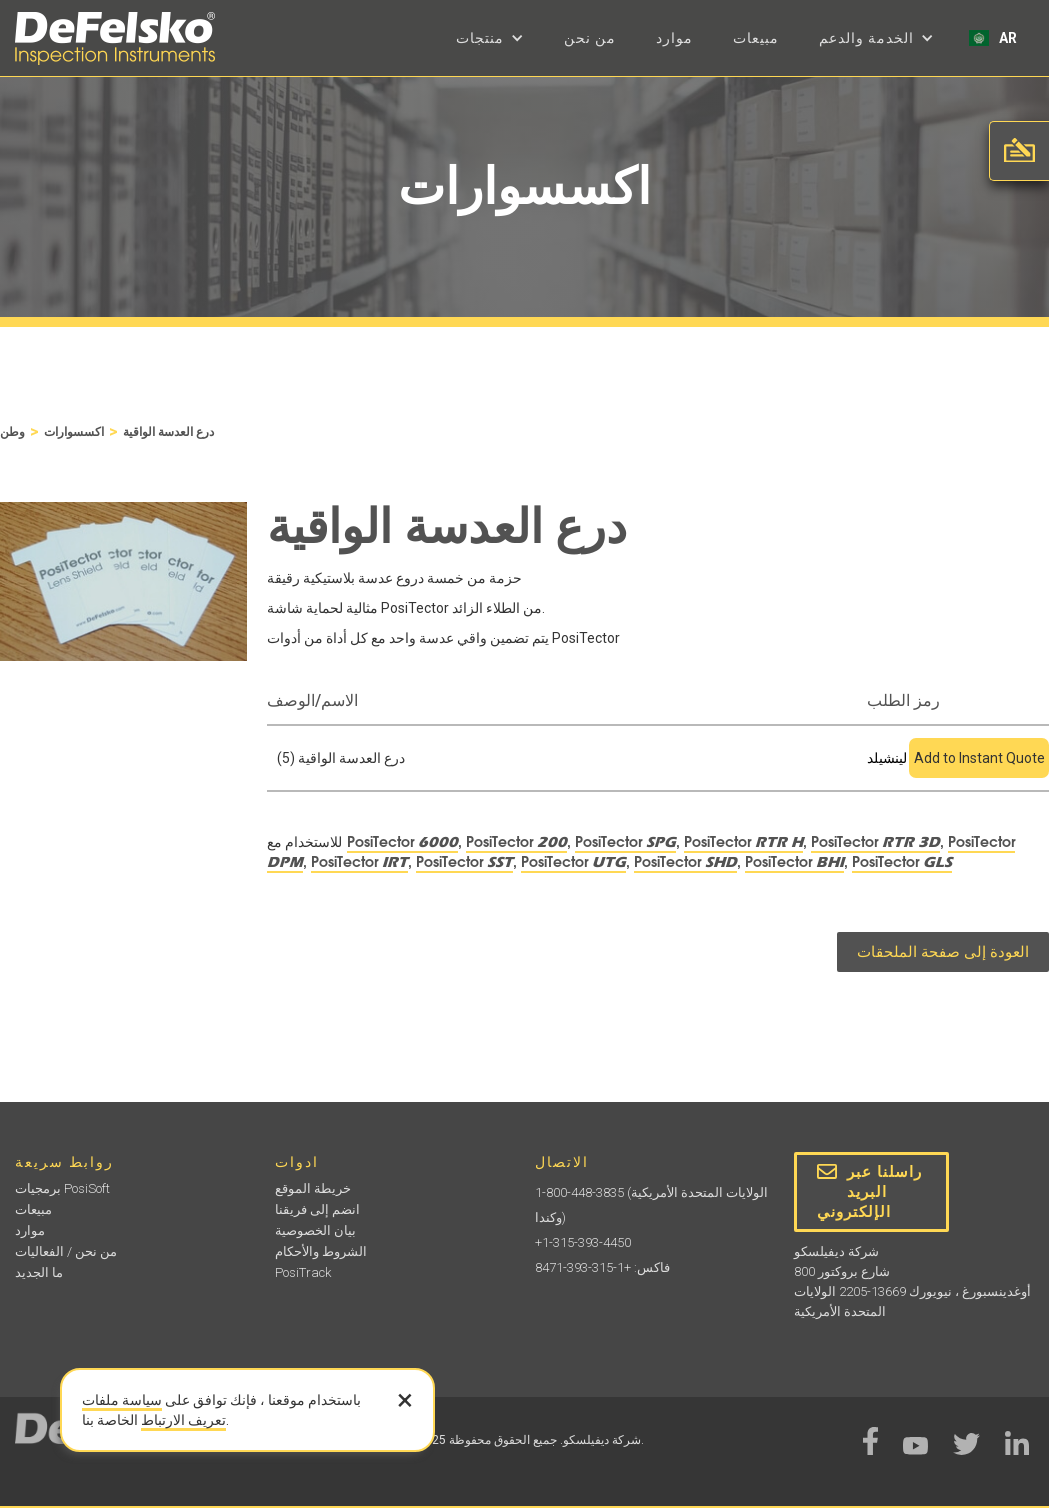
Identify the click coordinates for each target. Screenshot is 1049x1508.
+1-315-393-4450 (583, 1242)
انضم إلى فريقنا (317, 1209)
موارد (674, 38)
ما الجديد (39, 1272)
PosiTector (402, 842)
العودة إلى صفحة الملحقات (943, 952)
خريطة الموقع (313, 1188)
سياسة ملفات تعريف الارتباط (154, 1410)
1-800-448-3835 (579, 1192)
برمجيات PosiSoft (62, 1188)
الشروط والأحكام (321, 1251)
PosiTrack (303, 1272)
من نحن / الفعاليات (66, 1251)
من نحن (590, 38)
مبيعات (756, 38)
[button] (490, 38)
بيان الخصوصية (315, 1230)
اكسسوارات (74, 432)
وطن (12, 432)
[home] (115, 38)
